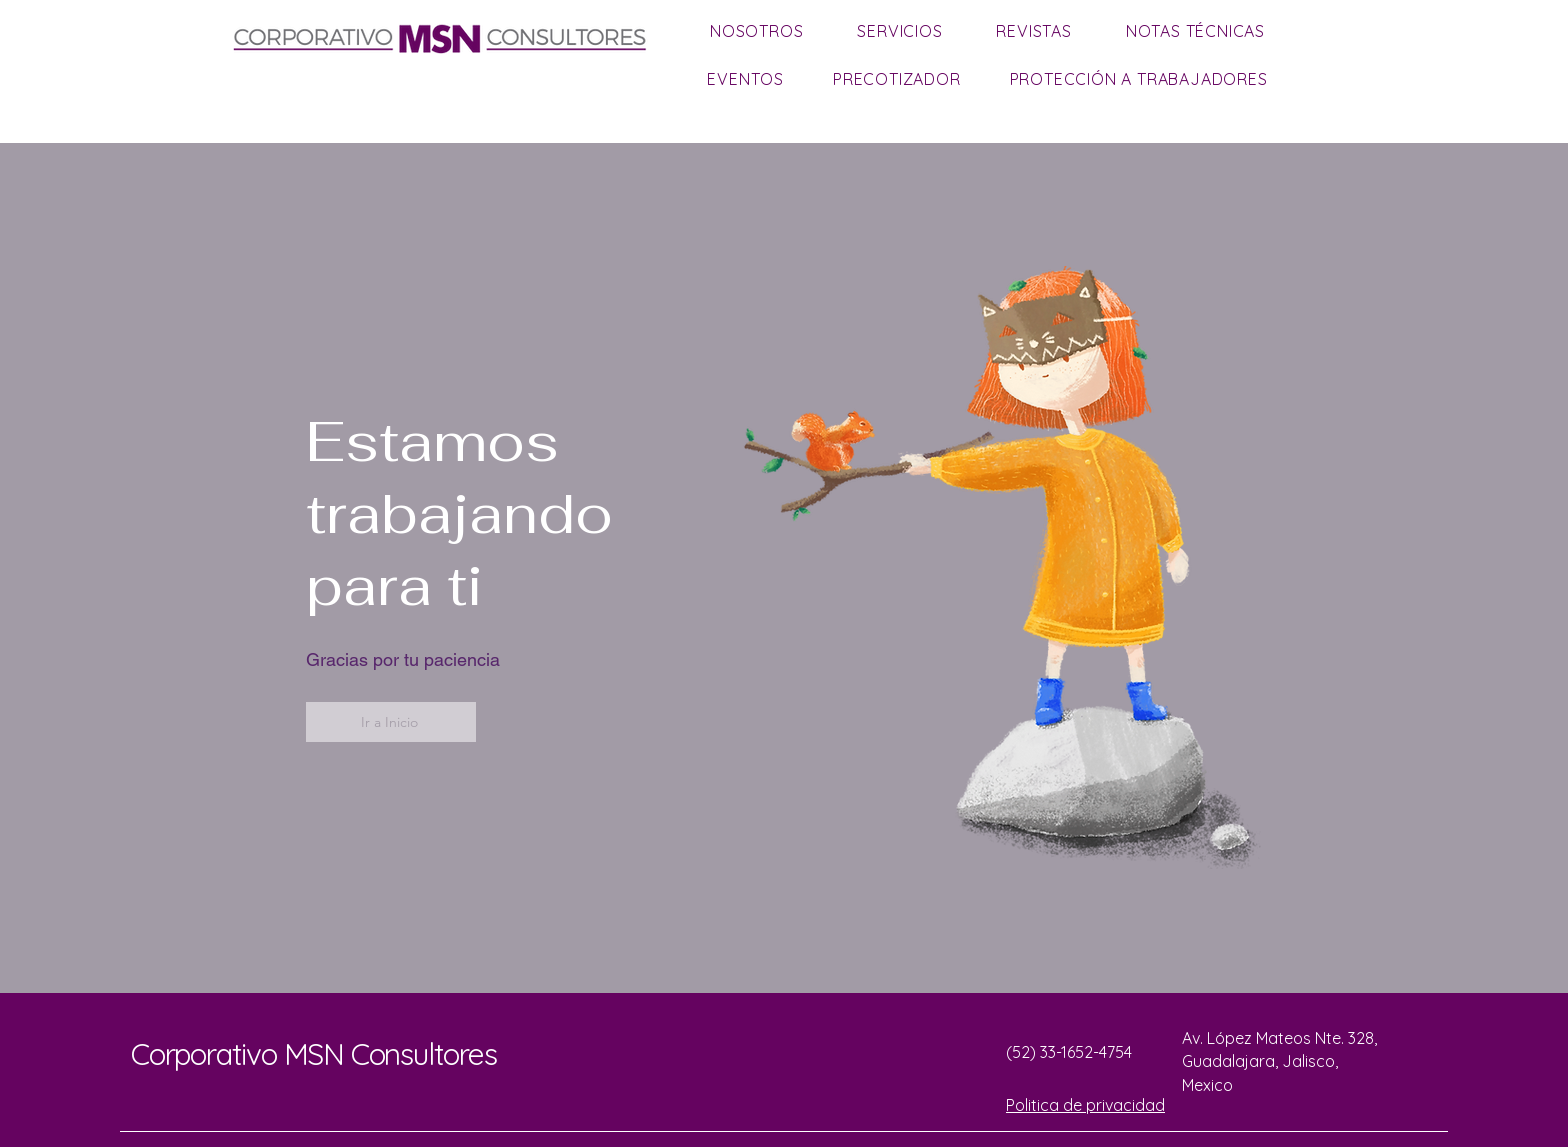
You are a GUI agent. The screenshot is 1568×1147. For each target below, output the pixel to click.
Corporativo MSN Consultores (314, 1054)
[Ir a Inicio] (391, 722)
